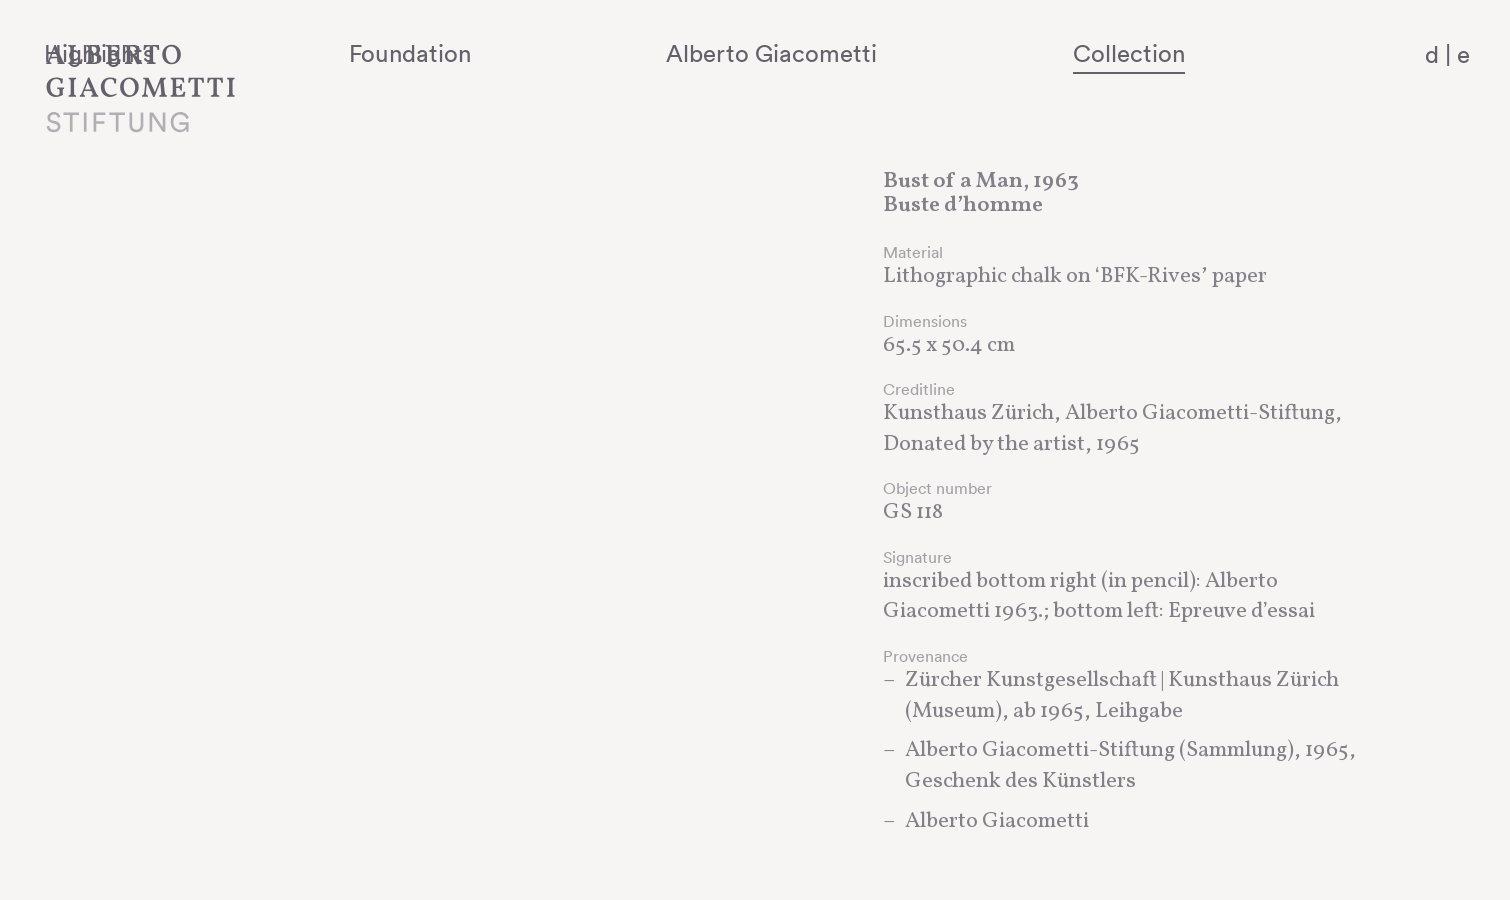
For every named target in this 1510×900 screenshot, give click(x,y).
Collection (1180, 53)
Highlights (355, 53)
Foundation (598, 53)
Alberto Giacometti (891, 53)
